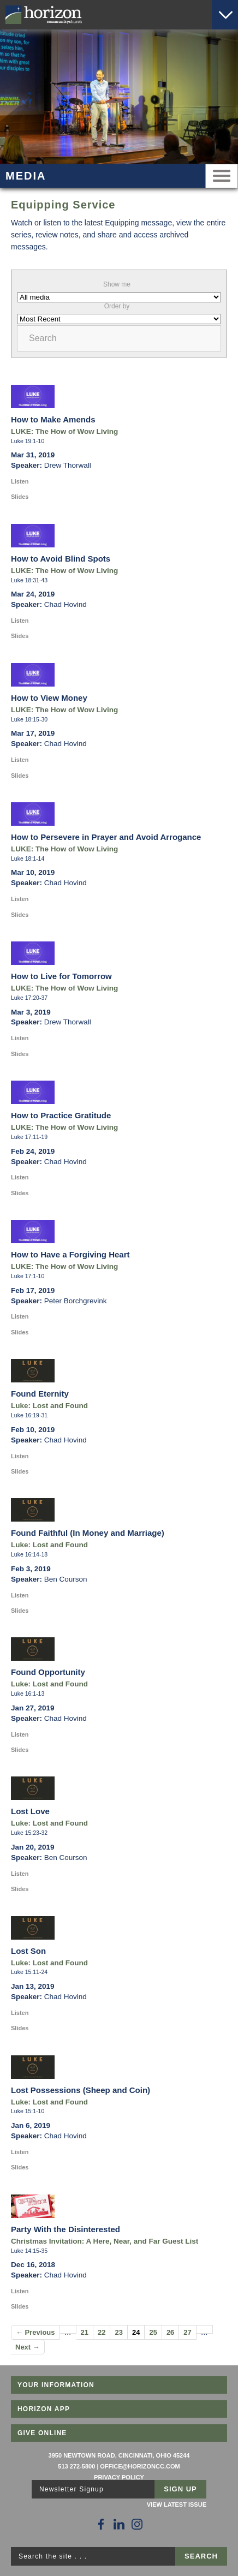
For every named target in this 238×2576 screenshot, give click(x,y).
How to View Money (49, 697)
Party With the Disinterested (65, 2229)
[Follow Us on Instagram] (137, 2524)
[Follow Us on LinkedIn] (119, 2524)
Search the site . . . (53, 2556)
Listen (19, 481)
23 (118, 2332)
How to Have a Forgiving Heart (70, 1254)
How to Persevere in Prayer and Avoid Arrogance (106, 837)
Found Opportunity (48, 1672)
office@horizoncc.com (140, 2466)
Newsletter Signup (71, 2489)
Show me (116, 284)
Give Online (42, 2433)
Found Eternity (40, 1393)
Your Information (55, 2385)
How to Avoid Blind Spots (60, 558)
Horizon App (43, 2409)
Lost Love (30, 1811)
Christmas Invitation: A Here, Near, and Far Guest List (104, 2241)
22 (101, 2332)
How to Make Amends (53, 419)
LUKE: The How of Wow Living (64, 431)
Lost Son (28, 1950)
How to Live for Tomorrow (61, 976)
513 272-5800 (76, 2466)
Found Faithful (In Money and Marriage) (87, 1532)
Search (43, 338)
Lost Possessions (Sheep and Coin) (80, 2090)
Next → (27, 2347)
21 (84, 2332)
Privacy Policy (119, 2477)
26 (170, 2332)
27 (187, 2332)
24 (136, 2332)
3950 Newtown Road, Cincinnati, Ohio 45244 (119, 2455)
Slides (19, 496)
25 (153, 2332)
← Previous (35, 2332)
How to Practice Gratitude (61, 1115)
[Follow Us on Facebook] (101, 2524)
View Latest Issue (176, 2504)
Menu (221, 176)
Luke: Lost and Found (49, 1406)
